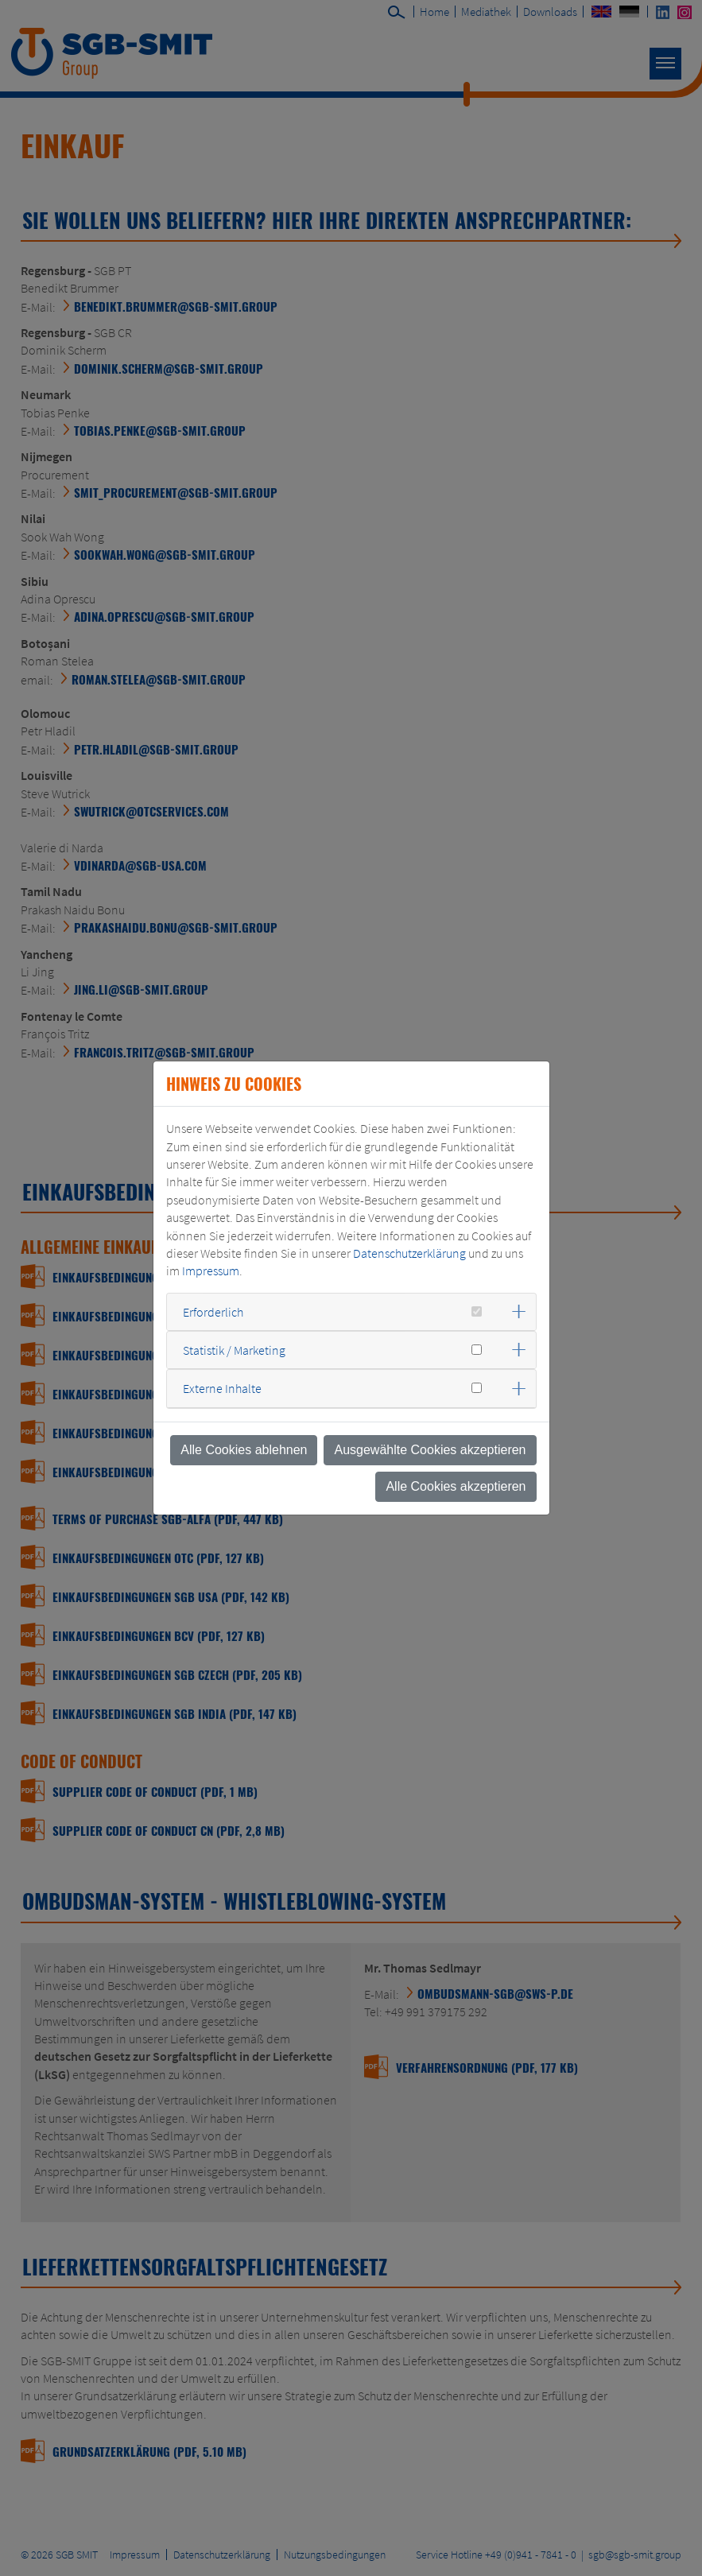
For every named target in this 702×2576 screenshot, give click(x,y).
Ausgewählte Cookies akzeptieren (430, 1450)
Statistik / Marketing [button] (234, 1350)
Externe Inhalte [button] (222, 1388)
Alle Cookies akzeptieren (456, 1486)
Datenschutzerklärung (409, 1253)
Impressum (210, 1270)
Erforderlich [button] (213, 1312)
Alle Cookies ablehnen (243, 1450)
